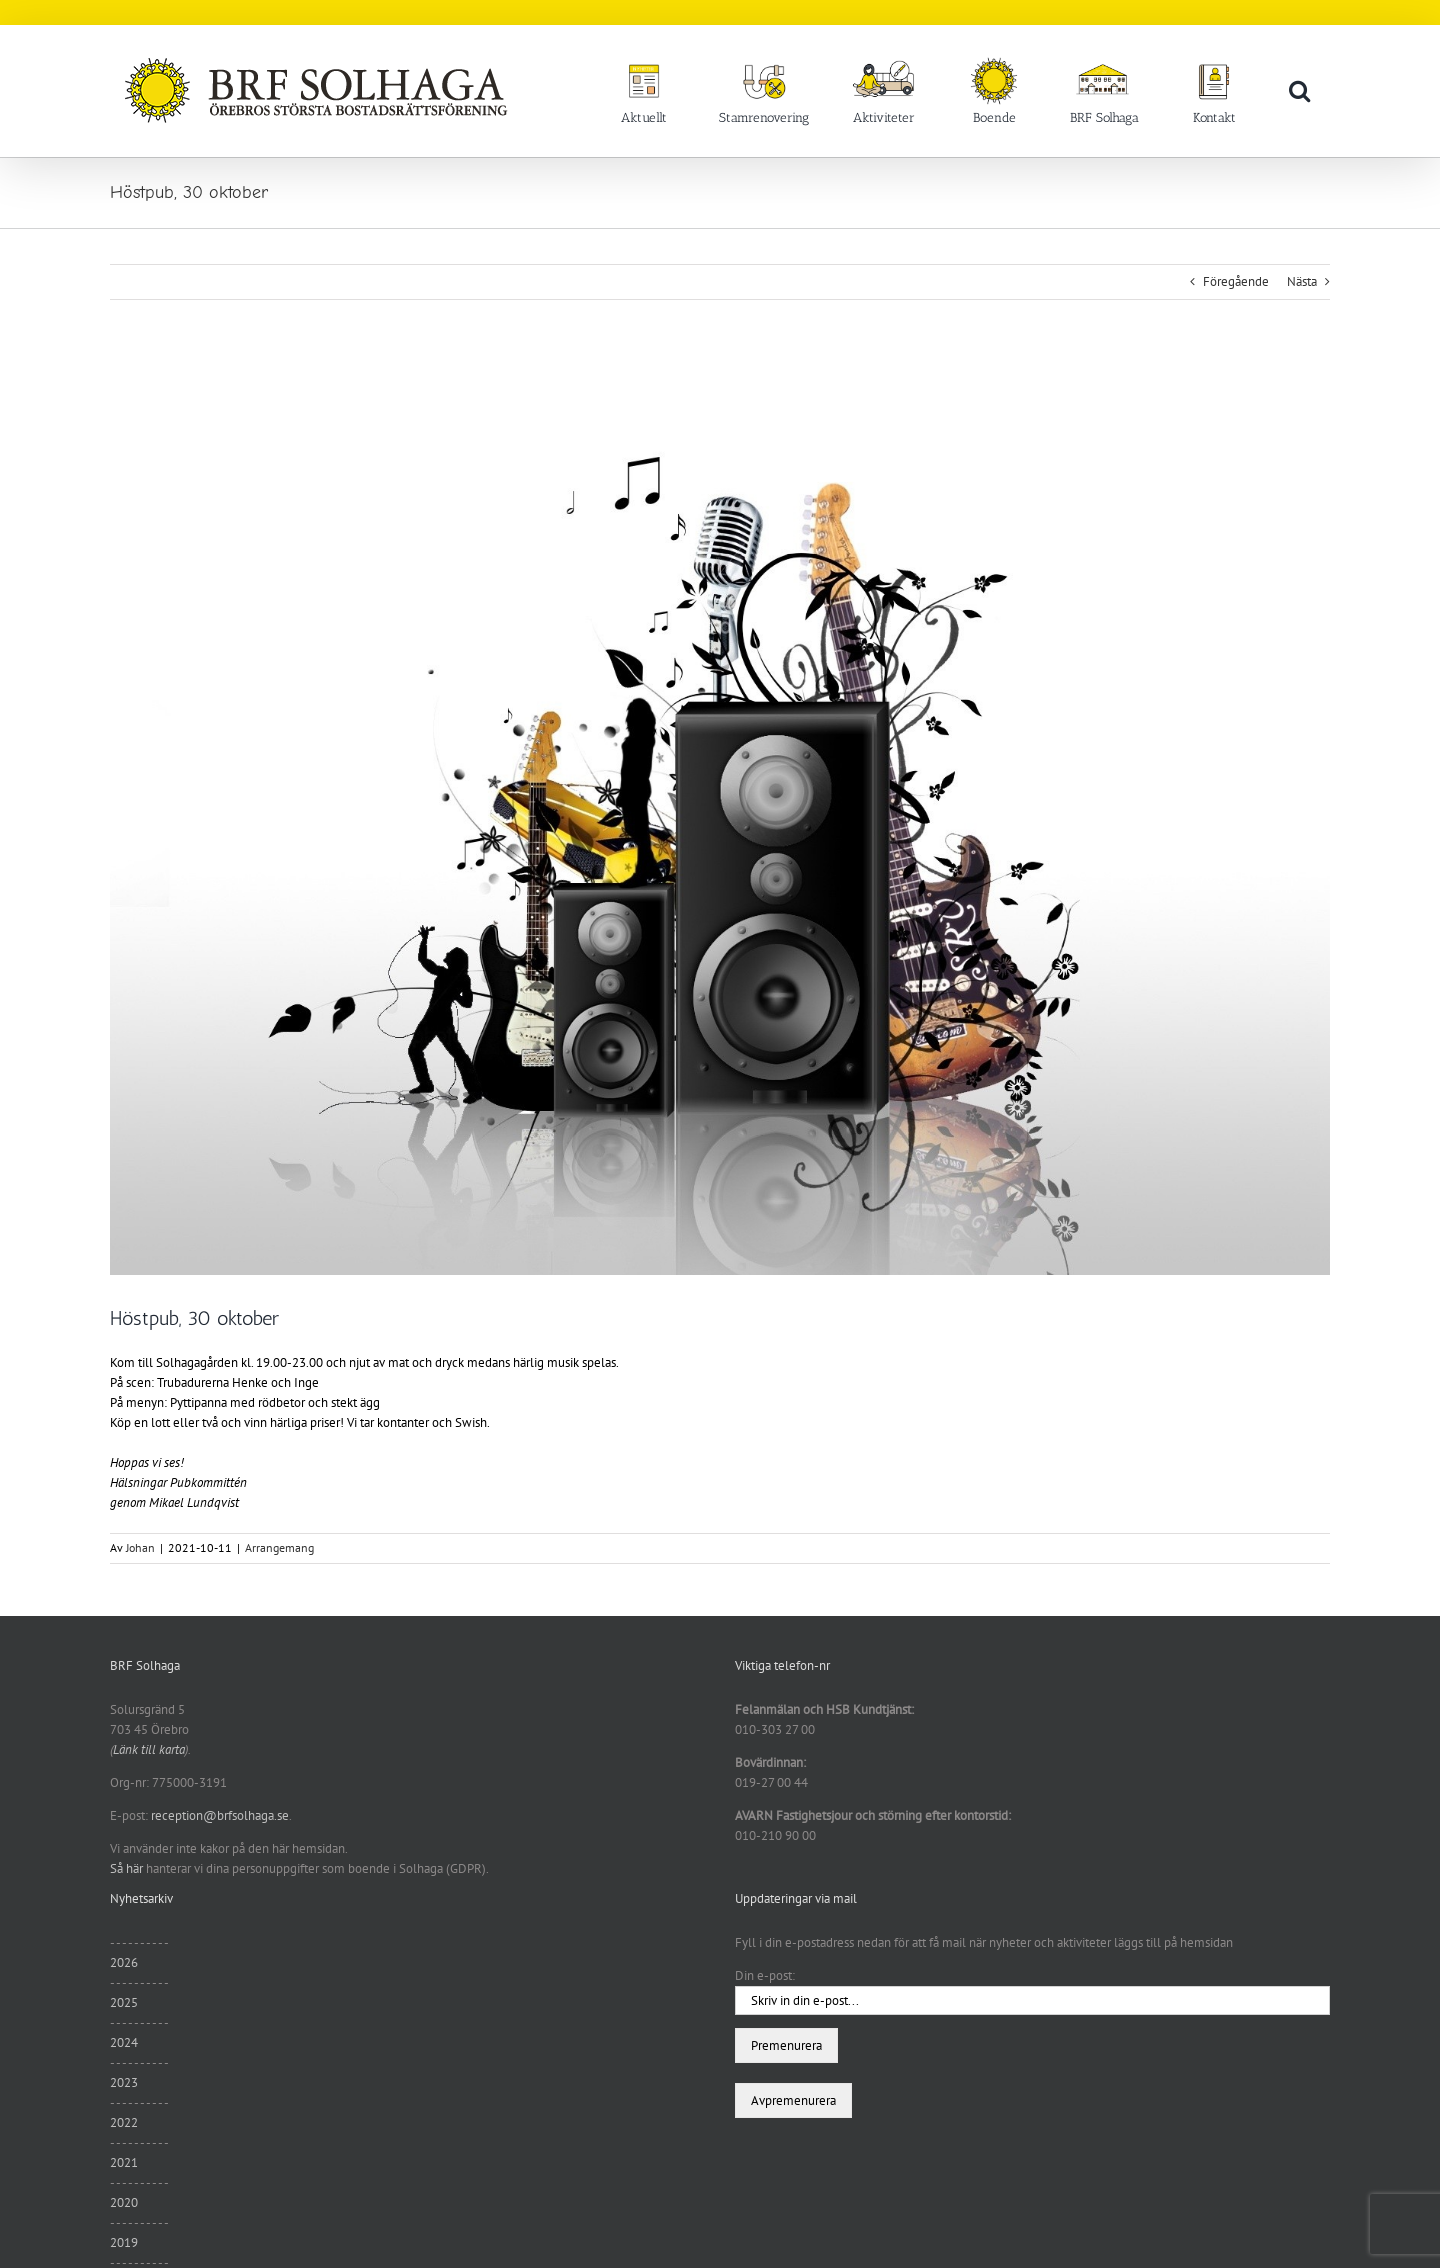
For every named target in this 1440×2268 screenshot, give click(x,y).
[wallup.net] (720, 817)
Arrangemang (279, 1547)
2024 (124, 2042)
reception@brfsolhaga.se (220, 1815)
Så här (126, 1868)
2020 (124, 2202)
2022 (124, 2122)
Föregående (1236, 281)
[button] (1299, 90)
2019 (124, 2242)
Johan (140, 1547)
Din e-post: (765, 1975)
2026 (124, 1962)
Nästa (1302, 281)
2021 (124, 2162)
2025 (124, 2002)
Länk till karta (149, 1749)
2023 (124, 2082)
